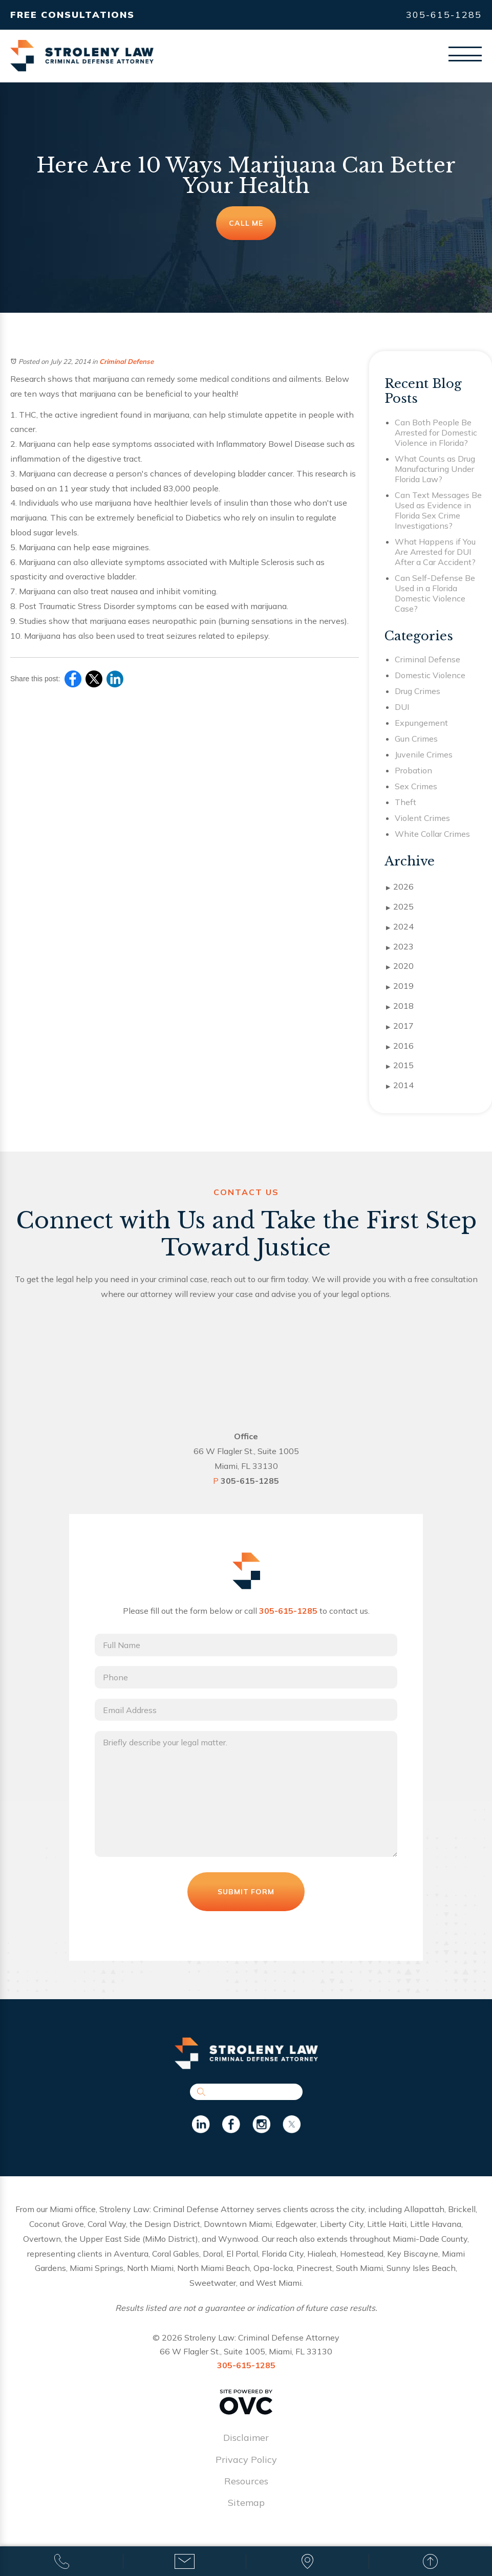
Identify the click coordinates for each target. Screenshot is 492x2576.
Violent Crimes (422, 818)
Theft (405, 802)
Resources (246, 2485)
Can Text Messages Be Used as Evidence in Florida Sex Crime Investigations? (438, 510)
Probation (413, 770)
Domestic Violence (430, 675)
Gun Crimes (416, 738)
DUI (402, 707)
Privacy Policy (246, 2463)
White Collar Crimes (432, 834)
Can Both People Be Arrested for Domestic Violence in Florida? (436, 432)
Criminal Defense (126, 361)
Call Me (246, 223)
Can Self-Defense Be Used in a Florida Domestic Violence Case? (435, 593)
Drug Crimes (417, 691)
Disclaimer (246, 2441)
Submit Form (246, 1894)
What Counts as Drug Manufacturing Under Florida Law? (435, 468)
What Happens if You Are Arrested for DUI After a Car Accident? (435, 551)
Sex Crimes (416, 786)
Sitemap (246, 2506)
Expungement (421, 723)
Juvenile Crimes (424, 754)
